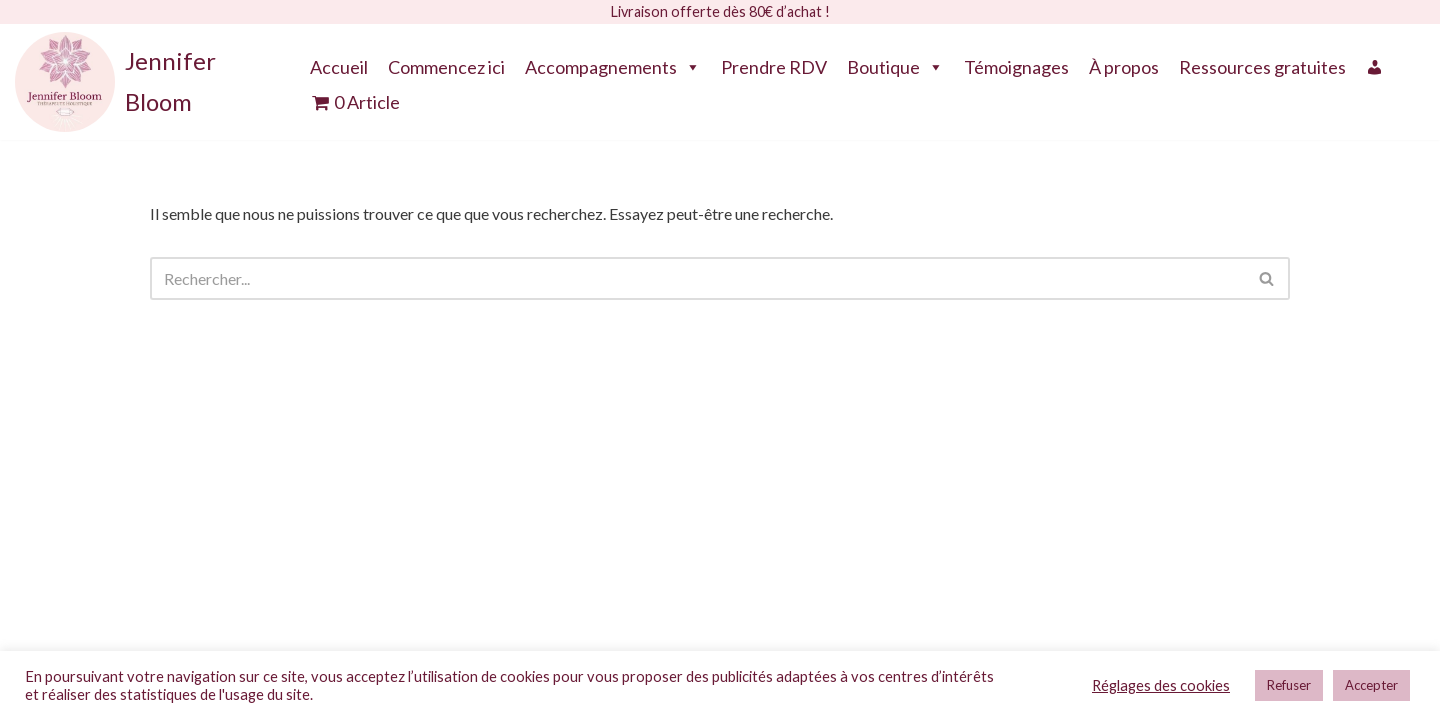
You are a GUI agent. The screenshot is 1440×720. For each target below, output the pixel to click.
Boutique (895, 62)
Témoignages (1016, 62)
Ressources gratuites (1262, 62)
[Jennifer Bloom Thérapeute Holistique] (142, 78)
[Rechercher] (697, 274)
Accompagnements (613, 62)
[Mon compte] (1375, 62)
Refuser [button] (1289, 685)
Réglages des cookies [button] (1161, 685)
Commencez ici (446, 62)
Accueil (339, 62)
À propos (1124, 62)
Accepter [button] (1371, 685)
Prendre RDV (774, 62)
